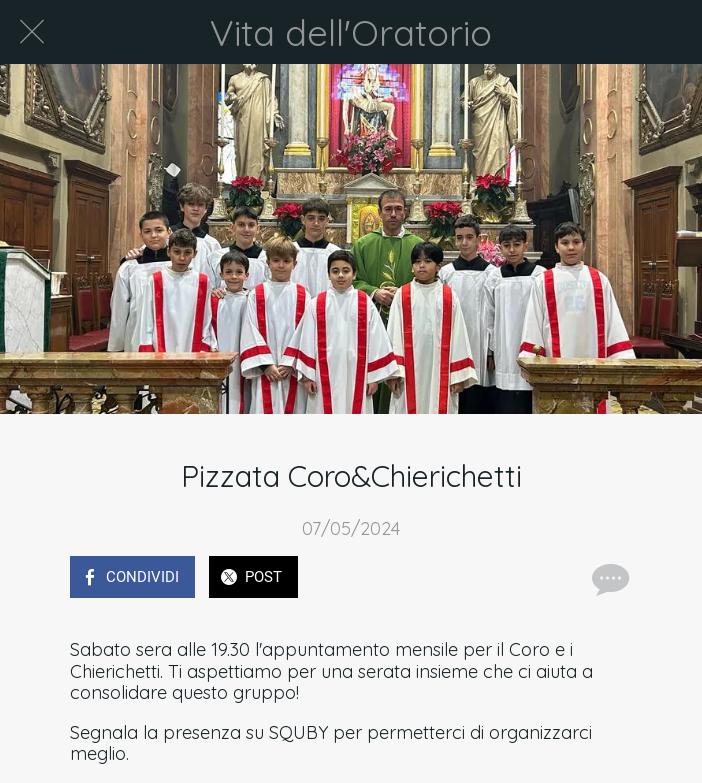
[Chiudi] (32, 32)
